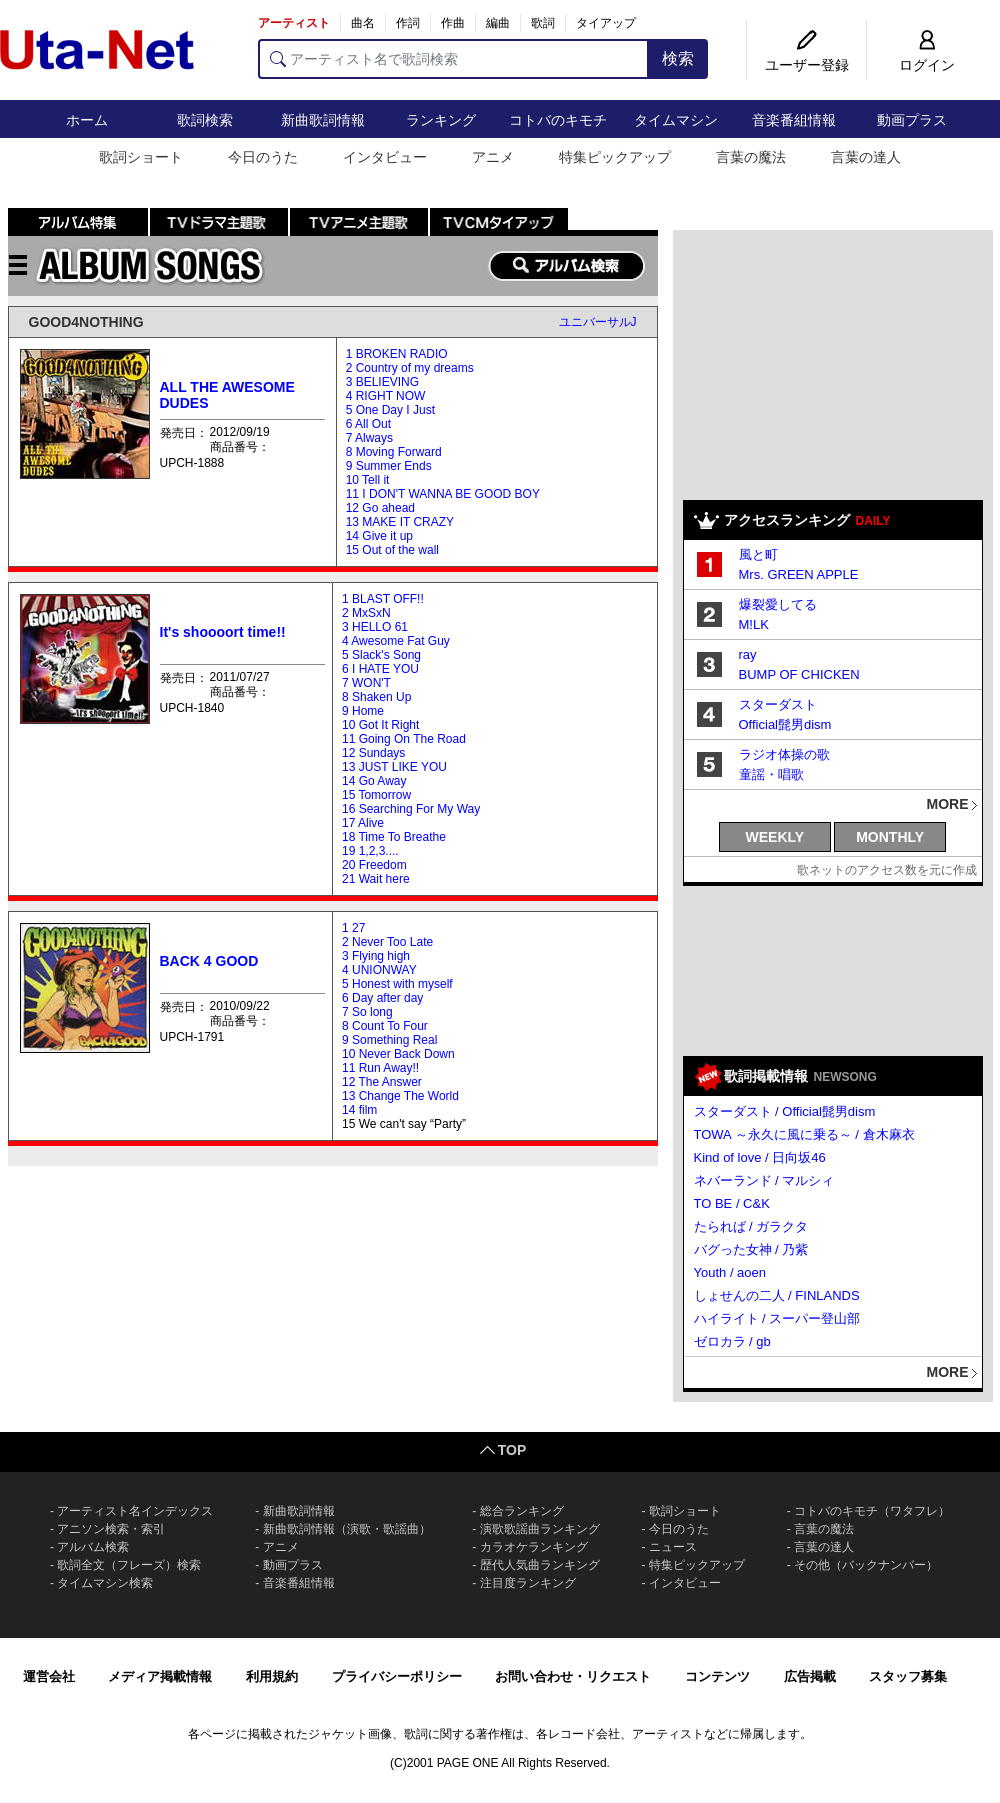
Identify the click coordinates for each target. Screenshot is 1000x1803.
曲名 (363, 23)
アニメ (493, 157)
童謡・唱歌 (771, 774)
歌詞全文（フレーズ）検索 (129, 1565)
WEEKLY (775, 837)
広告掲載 (810, 1676)
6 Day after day (382, 998)
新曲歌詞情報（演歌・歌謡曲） (347, 1529)
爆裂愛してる (778, 604)
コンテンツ (717, 1676)
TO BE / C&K (732, 1203)
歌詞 (543, 23)
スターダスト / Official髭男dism (785, 1111)
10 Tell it (368, 480)
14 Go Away (374, 781)
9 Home (363, 711)
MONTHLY (890, 837)
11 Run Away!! (380, 1068)
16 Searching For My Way (411, 809)
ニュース (673, 1547)
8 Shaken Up (376, 697)
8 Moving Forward (394, 452)
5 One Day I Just (390, 410)
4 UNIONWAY (379, 970)
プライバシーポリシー (397, 1676)
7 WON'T (366, 683)
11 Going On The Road (404, 739)
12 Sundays (373, 753)
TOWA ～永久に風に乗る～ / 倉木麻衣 (804, 1134)
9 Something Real (389, 1040)
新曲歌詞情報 (323, 120)
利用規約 (272, 1676)
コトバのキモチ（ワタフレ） (872, 1511)
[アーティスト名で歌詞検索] (453, 59)
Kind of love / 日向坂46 (760, 1157)
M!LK (754, 624)
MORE (948, 804)
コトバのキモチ (558, 120)
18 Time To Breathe (394, 837)
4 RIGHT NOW (386, 396)
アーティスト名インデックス (135, 1511)
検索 (678, 58)
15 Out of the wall (392, 550)
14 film (359, 1110)
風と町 (758, 554)
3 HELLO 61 (375, 627)
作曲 (453, 23)
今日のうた (263, 157)
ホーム (87, 120)
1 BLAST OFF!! (383, 599)
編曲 (498, 23)
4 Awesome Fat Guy (396, 641)
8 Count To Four (385, 1026)
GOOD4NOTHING (86, 322)
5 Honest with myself (397, 984)
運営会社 (49, 1676)
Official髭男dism (785, 724)
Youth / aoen (730, 1272)
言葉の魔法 (751, 157)
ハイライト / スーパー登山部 (777, 1318)
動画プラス (912, 120)
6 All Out (368, 424)
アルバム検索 (93, 1547)
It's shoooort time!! (223, 632)
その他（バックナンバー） (866, 1565)
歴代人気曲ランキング (540, 1565)
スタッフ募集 (908, 1676)
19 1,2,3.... (370, 851)
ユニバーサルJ (598, 322)
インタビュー (385, 157)
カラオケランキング (534, 1547)
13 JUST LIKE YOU (394, 767)
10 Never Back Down (398, 1054)
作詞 (408, 23)
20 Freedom (374, 865)
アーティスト (294, 23)
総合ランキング (522, 1511)
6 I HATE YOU (380, 669)
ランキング (441, 120)
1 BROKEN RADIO (397, 354)
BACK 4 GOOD (209, 961)
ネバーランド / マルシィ (764, 1180)
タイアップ (606, 23)
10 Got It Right (380, 725)
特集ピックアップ (615, 157)
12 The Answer (382, 1082)
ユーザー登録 (807, 65)
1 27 (353, 928)
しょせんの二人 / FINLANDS (777, 1295)
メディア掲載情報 (160, 1676)
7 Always (369, 438)
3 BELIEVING (382, 382)
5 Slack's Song (381, 655)
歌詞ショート (141, 157)
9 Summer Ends (389, 466)
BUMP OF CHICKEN (799, 674)
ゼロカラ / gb (732, 1341)
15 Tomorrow (376, 795)
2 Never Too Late (387, 942)
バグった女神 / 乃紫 (751, 1249)
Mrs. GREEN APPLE (799, 574)
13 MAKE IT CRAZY (400, 522)
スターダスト (778, 704)
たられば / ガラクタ (751, 1226)
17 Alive (363, 823)
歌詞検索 (205, 120)
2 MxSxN (366, 613)
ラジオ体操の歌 (784, 754)
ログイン (927, 65)
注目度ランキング (528, 1583)
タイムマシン (676, 120)
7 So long (367, 1012)
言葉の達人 (866, 157)
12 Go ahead (380, 508)
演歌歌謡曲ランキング (540, 1529)
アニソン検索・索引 (111, 1529)
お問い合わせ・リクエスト (573, 1676)
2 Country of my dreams (410, 368)
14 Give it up (379, 536)
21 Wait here (376, 879)
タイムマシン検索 (105, 1583)
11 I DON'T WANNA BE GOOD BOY (443, 494)
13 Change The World (400, 1096)
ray (748, 654)
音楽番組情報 (794, 120)
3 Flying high (376, 956)
